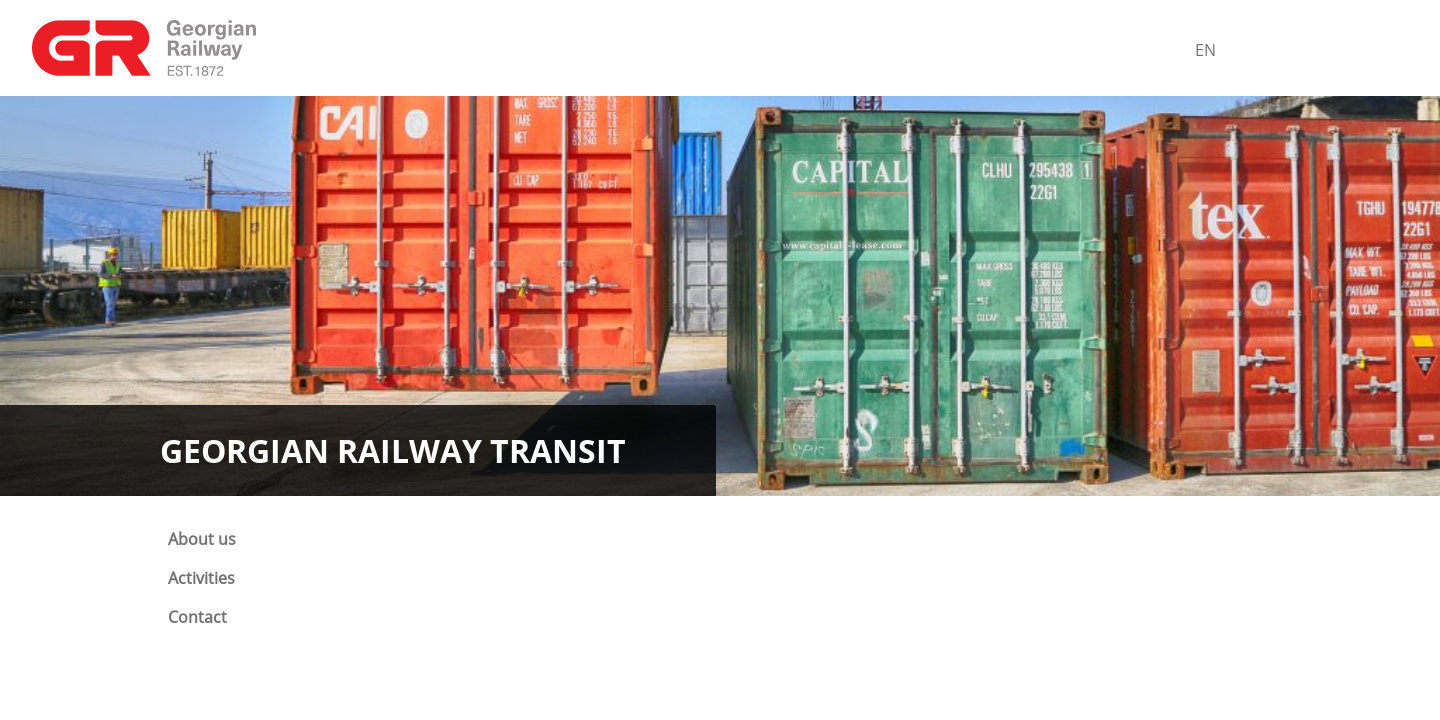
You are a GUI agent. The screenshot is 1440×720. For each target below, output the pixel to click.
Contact (197, 617)
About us (202, 539)
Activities (201, 578)
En (1205, 50)
